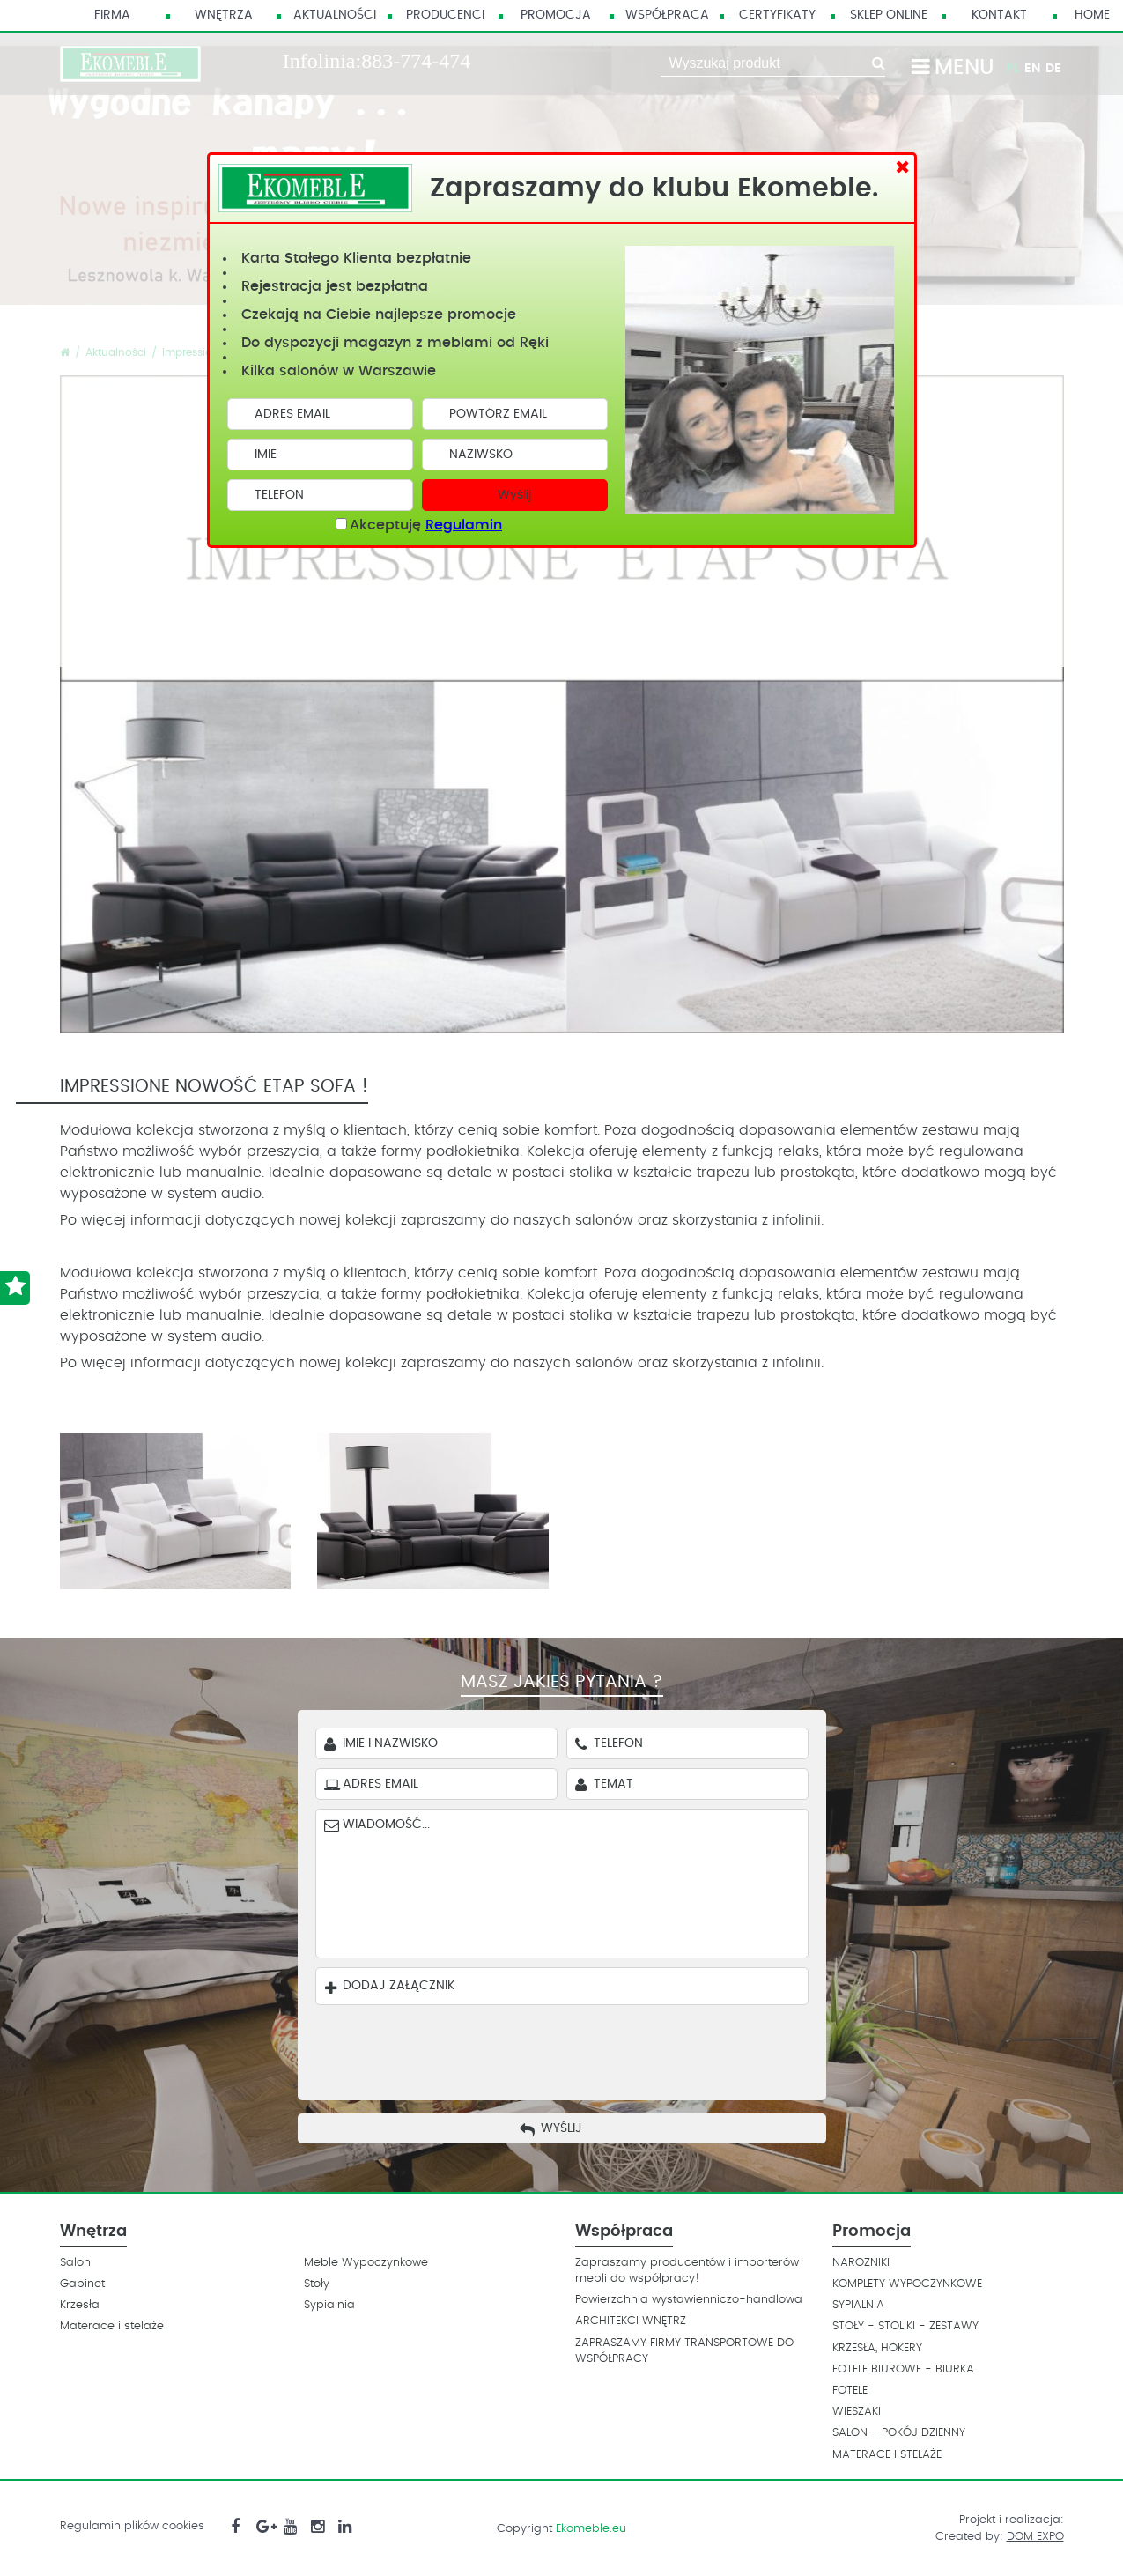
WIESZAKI (856, 2411)
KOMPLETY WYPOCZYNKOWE (907, 2284)
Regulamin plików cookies (132, 2526)
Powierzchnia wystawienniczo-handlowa (688, 2300)
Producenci (445, 15)
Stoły (316, 2284)
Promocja (556, 15)
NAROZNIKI (861, 2263)
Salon (75, 2263)
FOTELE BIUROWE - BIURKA (903, 2369)
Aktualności (334, 15)
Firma (112, 15)
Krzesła (80, 2305)
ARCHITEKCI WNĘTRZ (630, 2321)
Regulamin (463, 525)
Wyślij (514, 495)
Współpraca (667, 15)
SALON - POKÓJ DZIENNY (898, 2433)
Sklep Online (888, 15)
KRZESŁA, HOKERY (877, 2348)
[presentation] (574, 2048)
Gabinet (82, 2284)
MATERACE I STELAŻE (887, 2455)
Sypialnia (329, 2305)
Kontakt (999, 15)
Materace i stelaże (112, 2326)
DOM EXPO (1035, 2537)
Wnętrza (224, 15)
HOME (1092, 15)
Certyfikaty (777, 15)
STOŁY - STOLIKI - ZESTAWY (905, 2326)
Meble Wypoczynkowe (366, 2263)
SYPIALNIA (858, 2305)
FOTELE (850, 2390)
